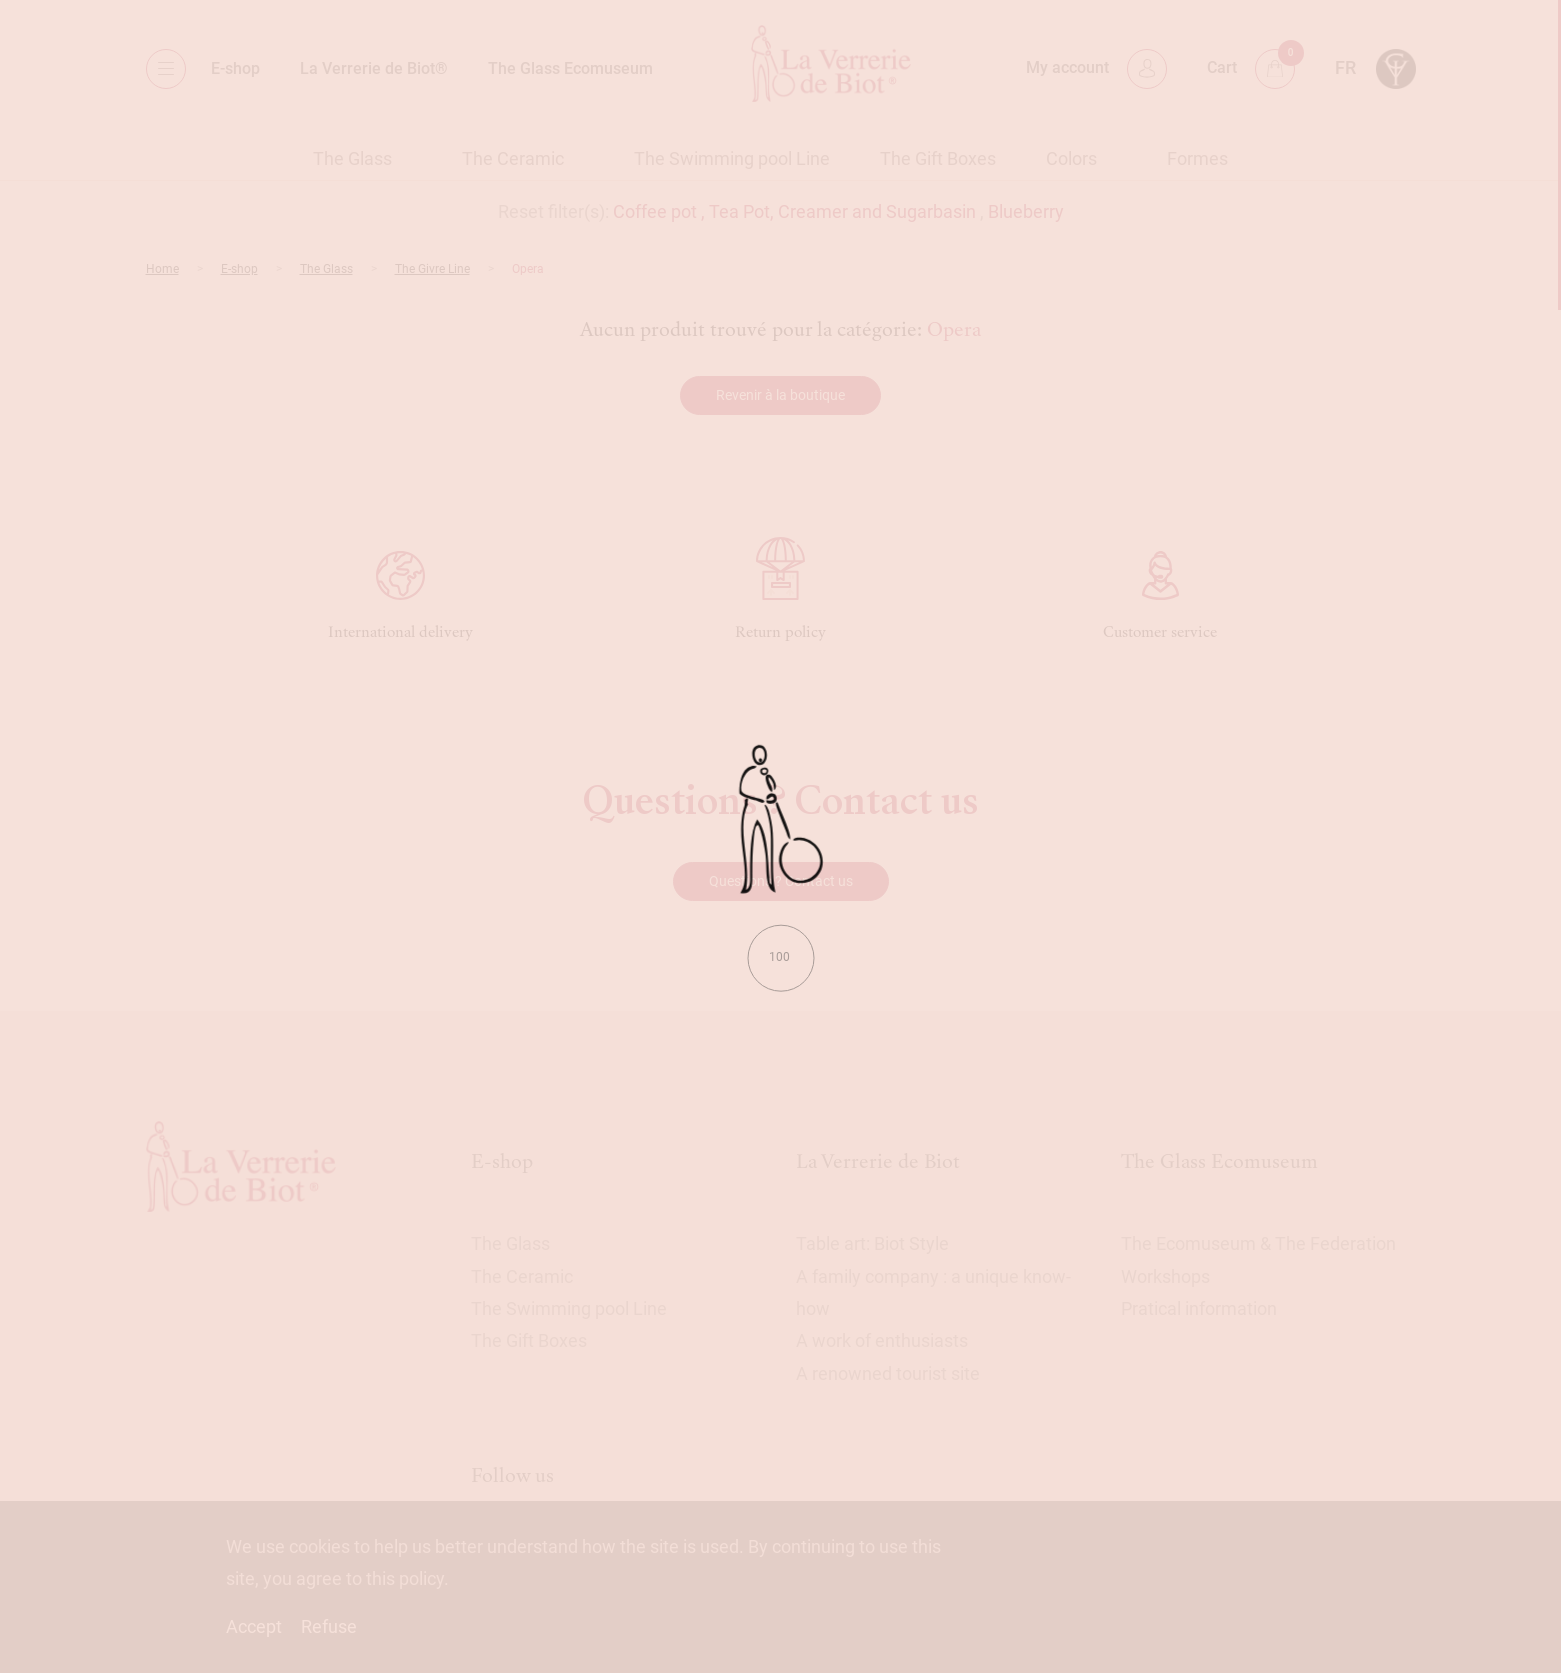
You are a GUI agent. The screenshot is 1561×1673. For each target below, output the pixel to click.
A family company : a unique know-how (933, 1292)
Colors (1071, 158)
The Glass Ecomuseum (570, 68)
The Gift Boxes (938, 158)
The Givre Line (432, 269)
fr (1345, 67)
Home (162, 269)
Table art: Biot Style (872, 1243)
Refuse (329, 1626)
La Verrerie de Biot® (374, 68)
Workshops (1165, 1276)
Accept (254, 1626)
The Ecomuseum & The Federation (1258, 1243)
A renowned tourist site (888, 1373)
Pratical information (1199, 1308)
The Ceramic (513, 158)
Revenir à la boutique (780, 395)
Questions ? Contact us (781, 881)
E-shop (235, 68)
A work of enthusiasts (882, 1340)
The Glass (352, 158)
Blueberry (1026, 211)
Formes (1197, 158)
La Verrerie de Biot (878, 1161)
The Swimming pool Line (732, 158)
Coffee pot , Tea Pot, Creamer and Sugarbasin (794, 211)
